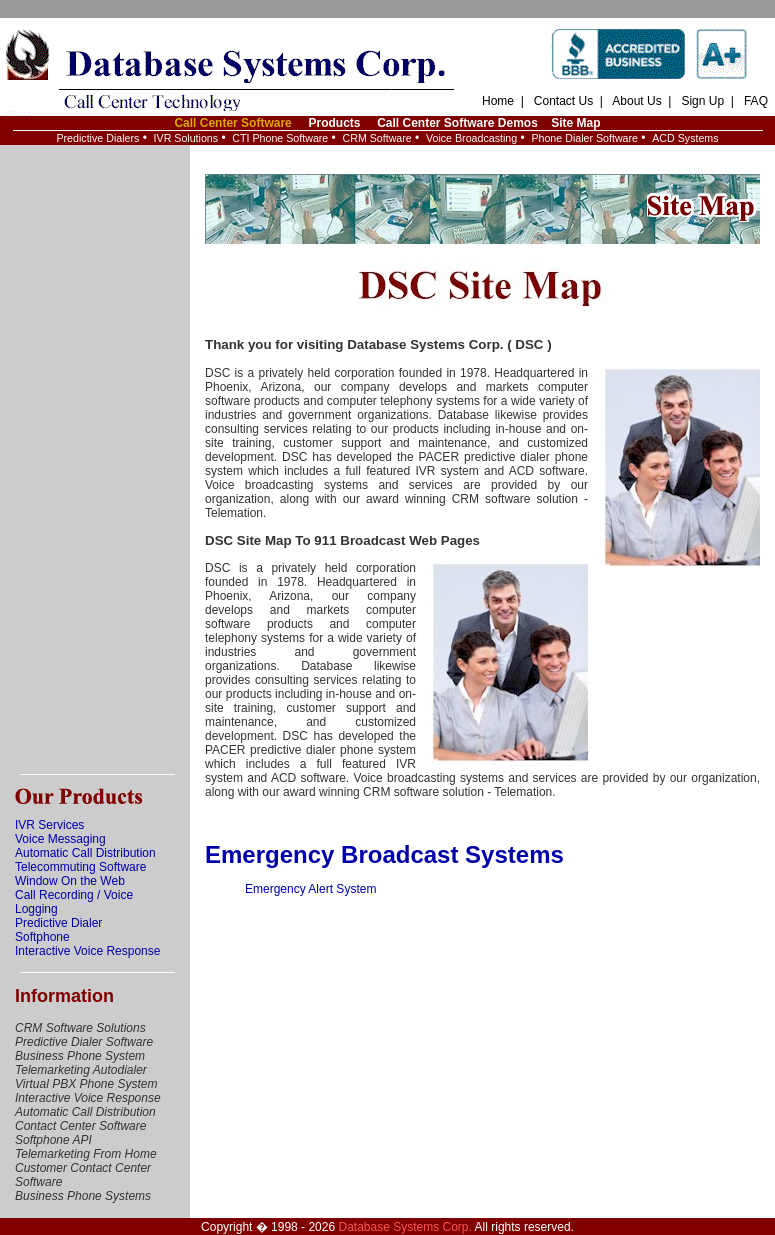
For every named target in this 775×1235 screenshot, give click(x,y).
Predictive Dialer (58, 923)
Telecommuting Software (80, 867)
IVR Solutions (186, 138)
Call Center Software (232, 123)
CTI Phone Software (280, 138)
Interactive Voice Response (87, 951)
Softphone (42, 937)
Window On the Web (70, 881)
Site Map (575, 123)
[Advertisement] (95, 460)
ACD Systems (685, 138)
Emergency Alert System (310, 889)
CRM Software (376, 138)
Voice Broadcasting (471, 138)
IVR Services (49, 825)
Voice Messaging (60, 839)
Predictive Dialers (97, 138)
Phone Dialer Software (584, 138)
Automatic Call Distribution (85, 853)
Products (334, 123)
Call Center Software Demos (457, 123)
